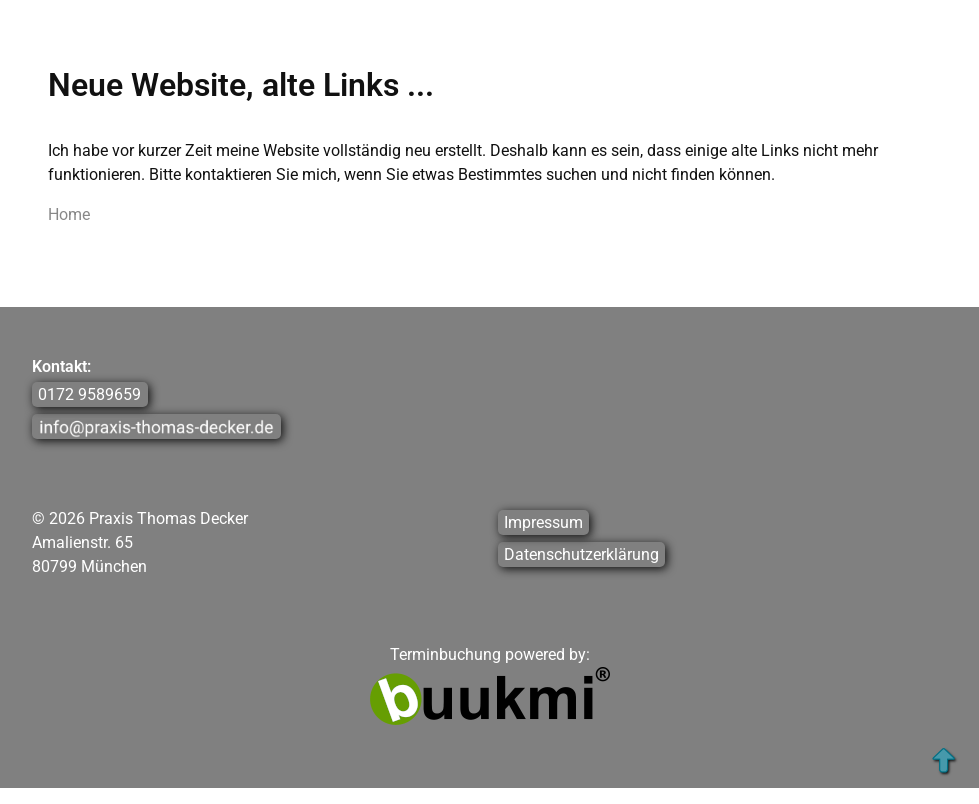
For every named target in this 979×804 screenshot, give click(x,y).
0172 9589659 (89, 394)
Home (69, 214)
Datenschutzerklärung (581, 554)
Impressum (543, 522)
